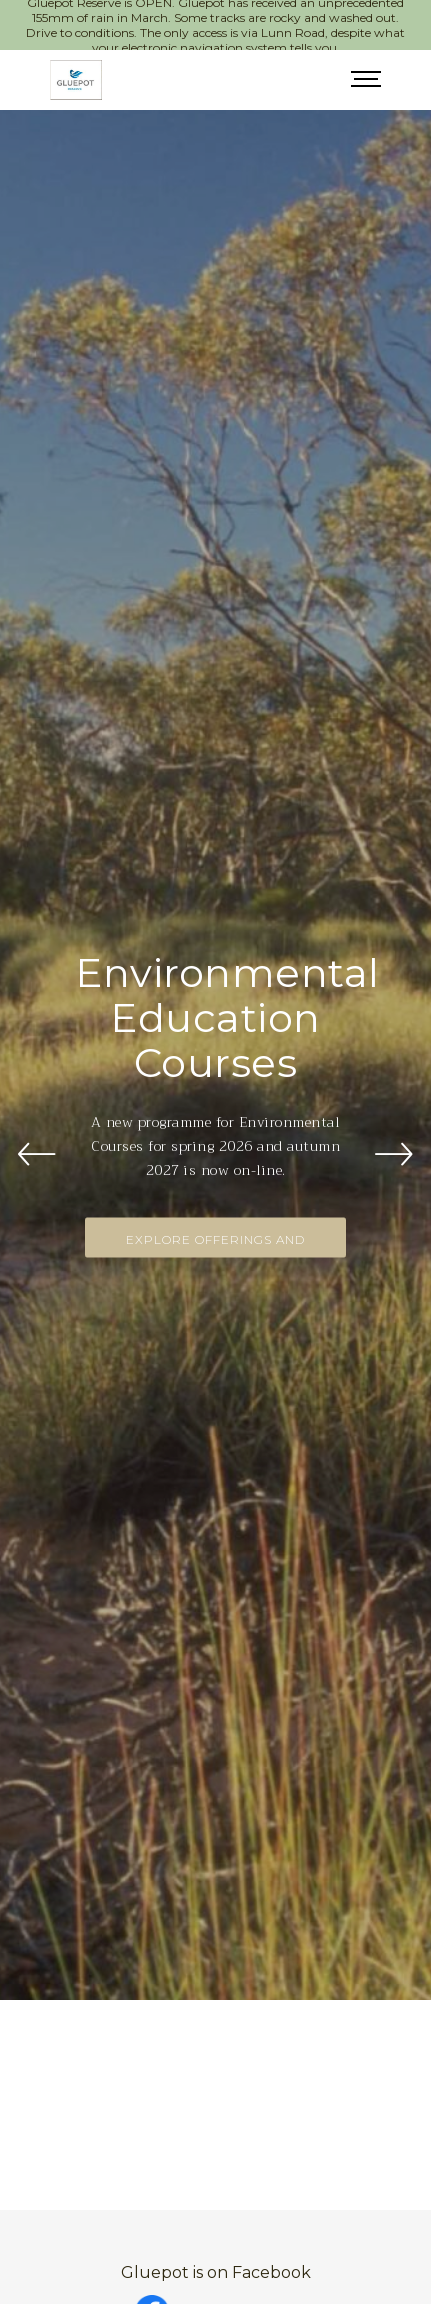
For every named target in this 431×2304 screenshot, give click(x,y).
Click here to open (235, 2248)
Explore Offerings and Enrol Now (215, 1206)
